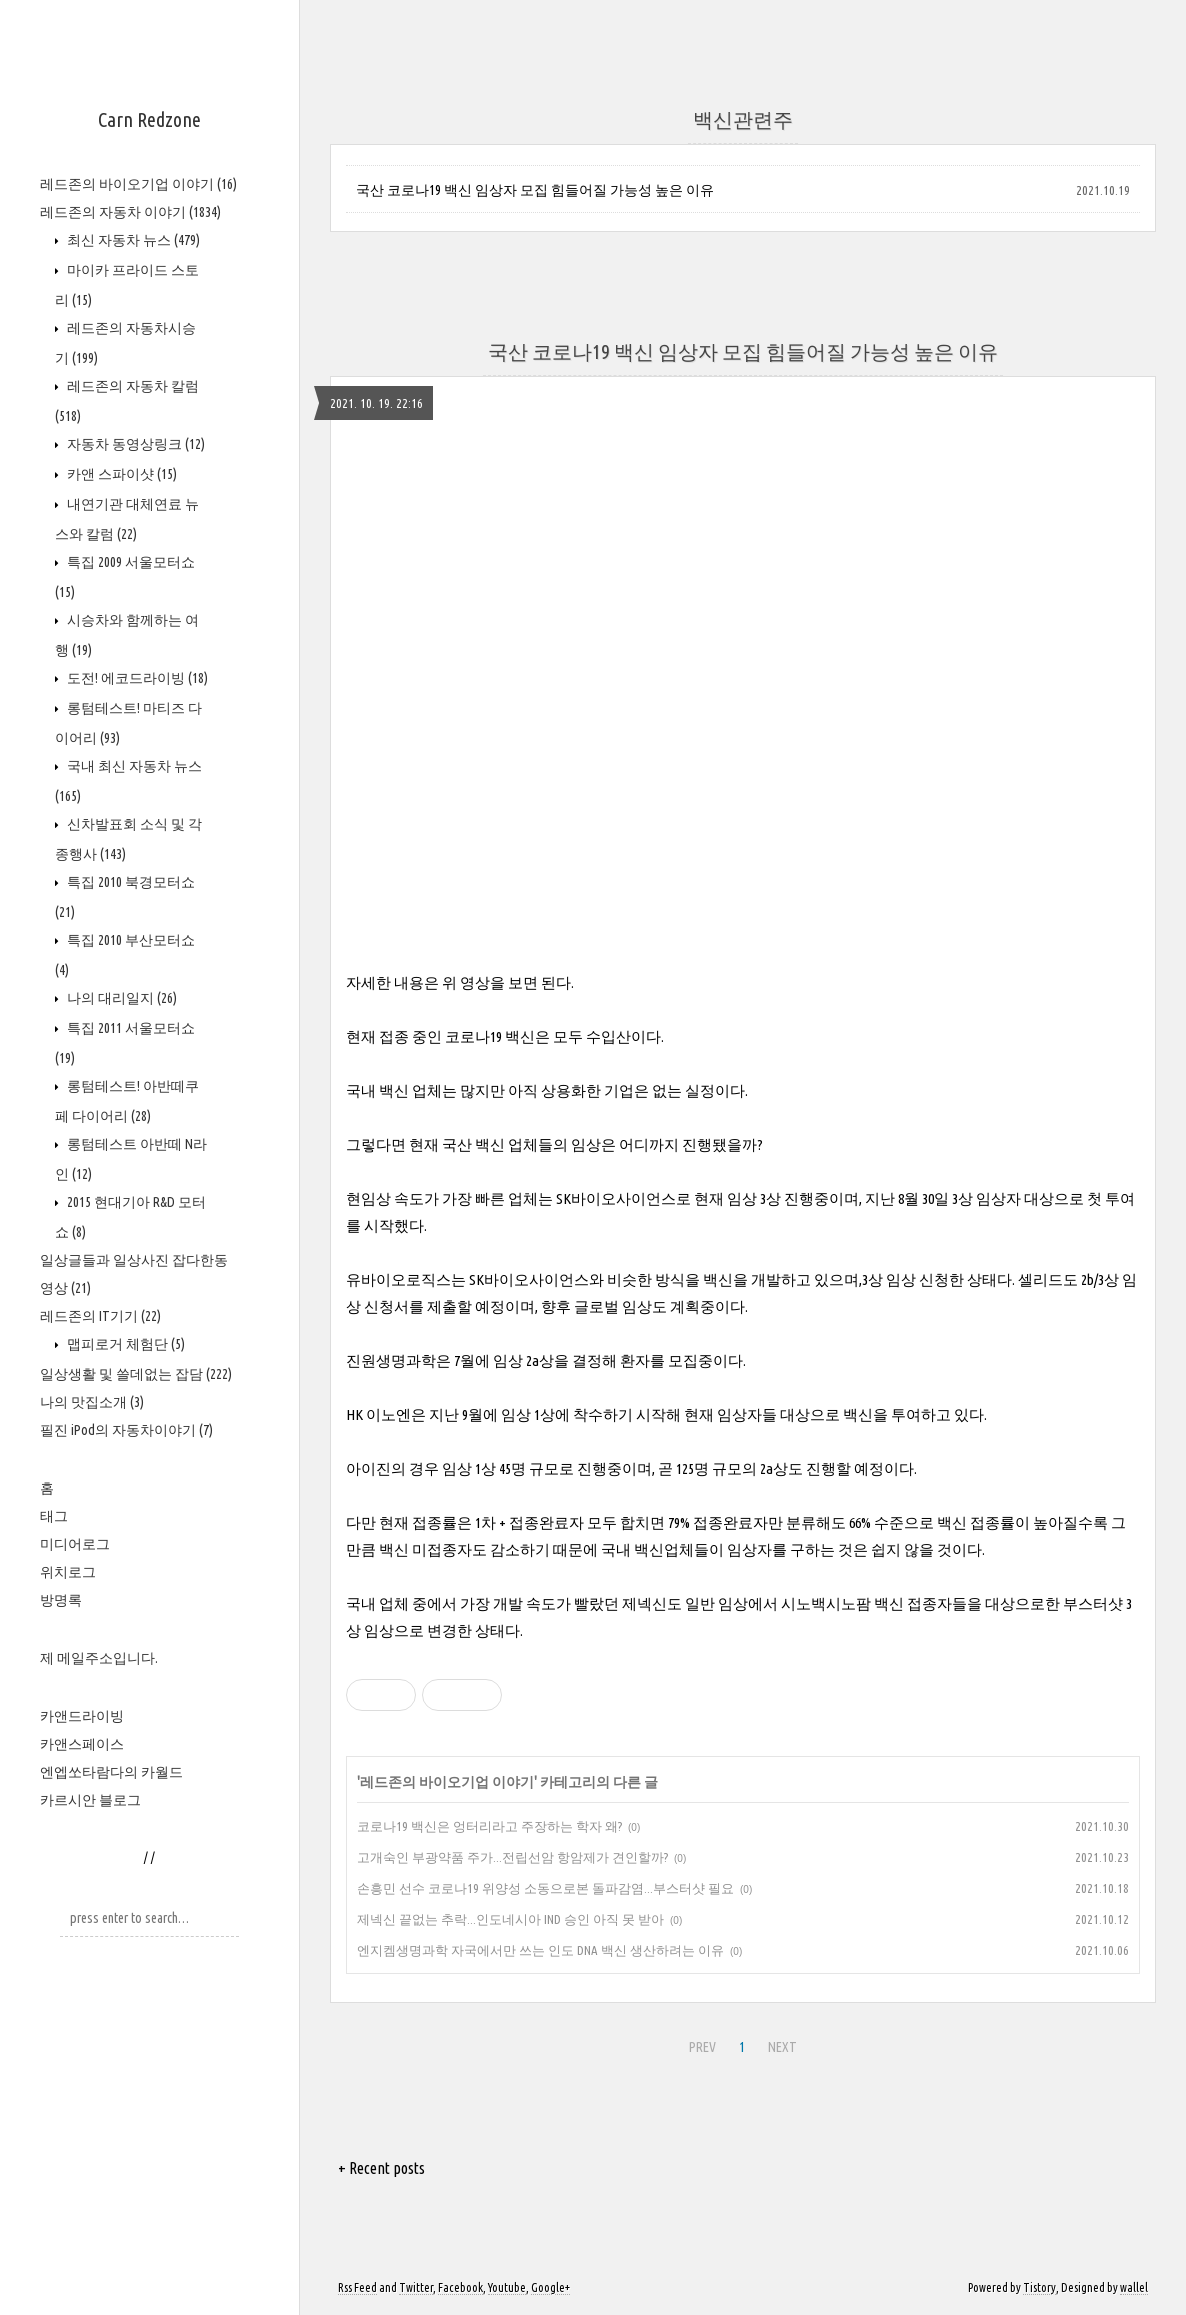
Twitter (416, 2287)
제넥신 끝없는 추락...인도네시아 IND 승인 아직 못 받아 (510, 1919)
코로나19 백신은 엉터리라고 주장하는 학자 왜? (489, 1826)
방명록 (61, 1600)
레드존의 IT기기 (100, 1316)
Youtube (507, 2287)
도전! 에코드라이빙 (136, 678)
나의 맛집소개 (92, 1402)
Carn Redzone (149, 119)
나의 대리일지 (120, 998)
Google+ (550, 2287)
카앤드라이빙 (82, 1716)
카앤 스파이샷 (120, 474)
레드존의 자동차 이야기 (130, 212)
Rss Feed (357, 2287)
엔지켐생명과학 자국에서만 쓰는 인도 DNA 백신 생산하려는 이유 (540, 1950)
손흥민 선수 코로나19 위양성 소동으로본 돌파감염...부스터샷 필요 (545, 1888)
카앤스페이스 (82, 1744)
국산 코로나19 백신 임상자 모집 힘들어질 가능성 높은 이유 (535, 190)
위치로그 (68, 1572)
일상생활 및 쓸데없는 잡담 (136, 1374)
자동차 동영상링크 (134, 444)
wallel (1134, 2287)
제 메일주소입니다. (99, 1658)
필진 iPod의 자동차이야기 (126, 1430)
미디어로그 (75, 1544)
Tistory (1039, 2287)
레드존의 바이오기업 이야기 (138, 184)
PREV (702, 2047)
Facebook (460, 2287)
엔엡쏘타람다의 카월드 (111, 1772)
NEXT (782, 2047)
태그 (54, 1516)
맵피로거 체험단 (124, 1344)
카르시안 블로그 (90, 1800)
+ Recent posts (381, 2168)
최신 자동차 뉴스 (132, 240)
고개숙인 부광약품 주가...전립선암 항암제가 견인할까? (512, 1857)
